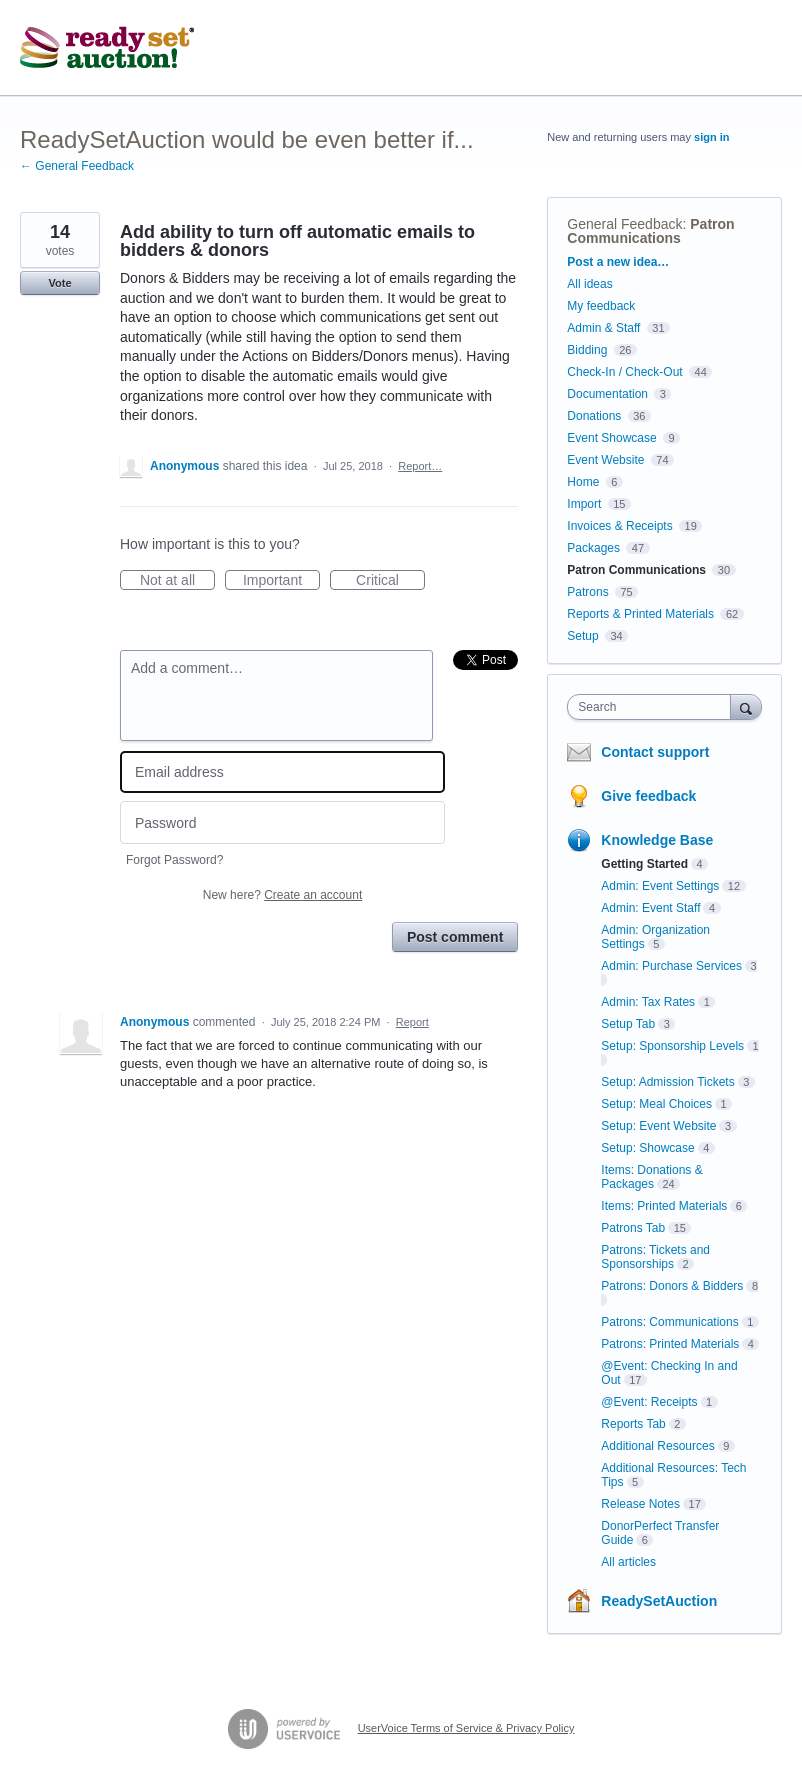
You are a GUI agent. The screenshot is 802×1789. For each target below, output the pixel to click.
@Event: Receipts (649, 1402)
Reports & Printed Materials (640, 614)
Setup (582, 636)
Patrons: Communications (669, 1322)
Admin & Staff (603, 328)
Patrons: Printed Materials (670, 1344)
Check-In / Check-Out (624, 372)
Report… (420, 466)
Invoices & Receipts (619, 526)
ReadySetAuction (659, 1601)
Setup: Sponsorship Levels (672, 1046)
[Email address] (282, 772)
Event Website (605, 460)
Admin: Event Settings (660, 886)
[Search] (746, 706)
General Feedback (624, 224)
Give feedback (648, 796)
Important (281, 581)
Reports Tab (633, 1424)
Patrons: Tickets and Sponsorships (655, 1257)
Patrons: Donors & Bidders (672, 1286)
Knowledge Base (657, 840)
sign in (711, 137)
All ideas (589, 284)
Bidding (587, 350)
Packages (593, 548)
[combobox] (653, 707)
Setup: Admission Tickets (667, 1082)
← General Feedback (77, 166)
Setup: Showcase (647, 1148)
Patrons (587, 592)
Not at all (177, 581)
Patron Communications (650, 231)
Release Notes (640, 1504)
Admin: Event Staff (650, 908)
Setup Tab (628, 1024)
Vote (59, 283)
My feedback (601, 306)
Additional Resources (657, 1446)
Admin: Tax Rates (648, 1002)
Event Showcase (611, 438)
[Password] (282, 822)
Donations (594, 416)
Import (584, 504)
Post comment (455, 937)
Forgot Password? (174, 860)
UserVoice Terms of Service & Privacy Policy (466, 1728)
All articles (628, 1562)
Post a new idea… (618, 262)
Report (412, 1022)
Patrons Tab (633, 1228)
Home (583, 482)
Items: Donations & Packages (651, 1177)
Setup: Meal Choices (656, 1104)
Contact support (655, 752)
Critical (390, 581)
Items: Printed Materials (664, 1206)
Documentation (607, 394)
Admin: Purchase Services (671, 966)
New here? (282, 895)
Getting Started (644, 864)
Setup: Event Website (658, 1126)
